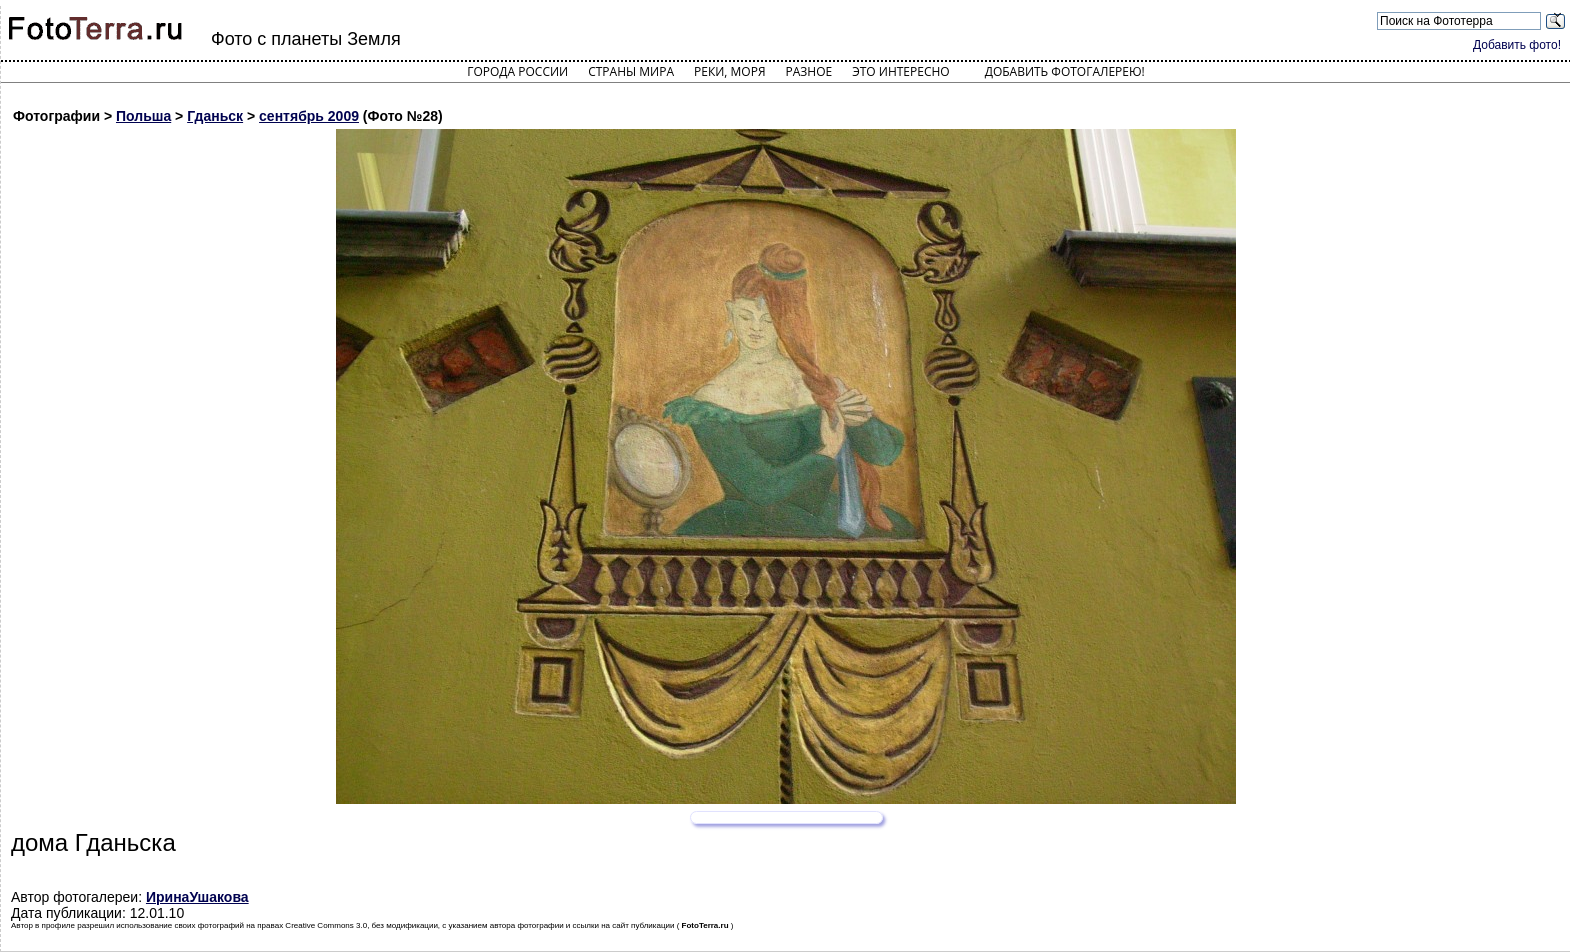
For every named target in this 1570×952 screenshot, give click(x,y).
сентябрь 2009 (309, 116)
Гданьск (215, 116)
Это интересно (901, 71)
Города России (517, 71)
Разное (809, 71)
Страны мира (631, 71)
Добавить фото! (1517, 45)
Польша (143, 116)
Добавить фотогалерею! (1065, 71)
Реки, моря (729, 71)
